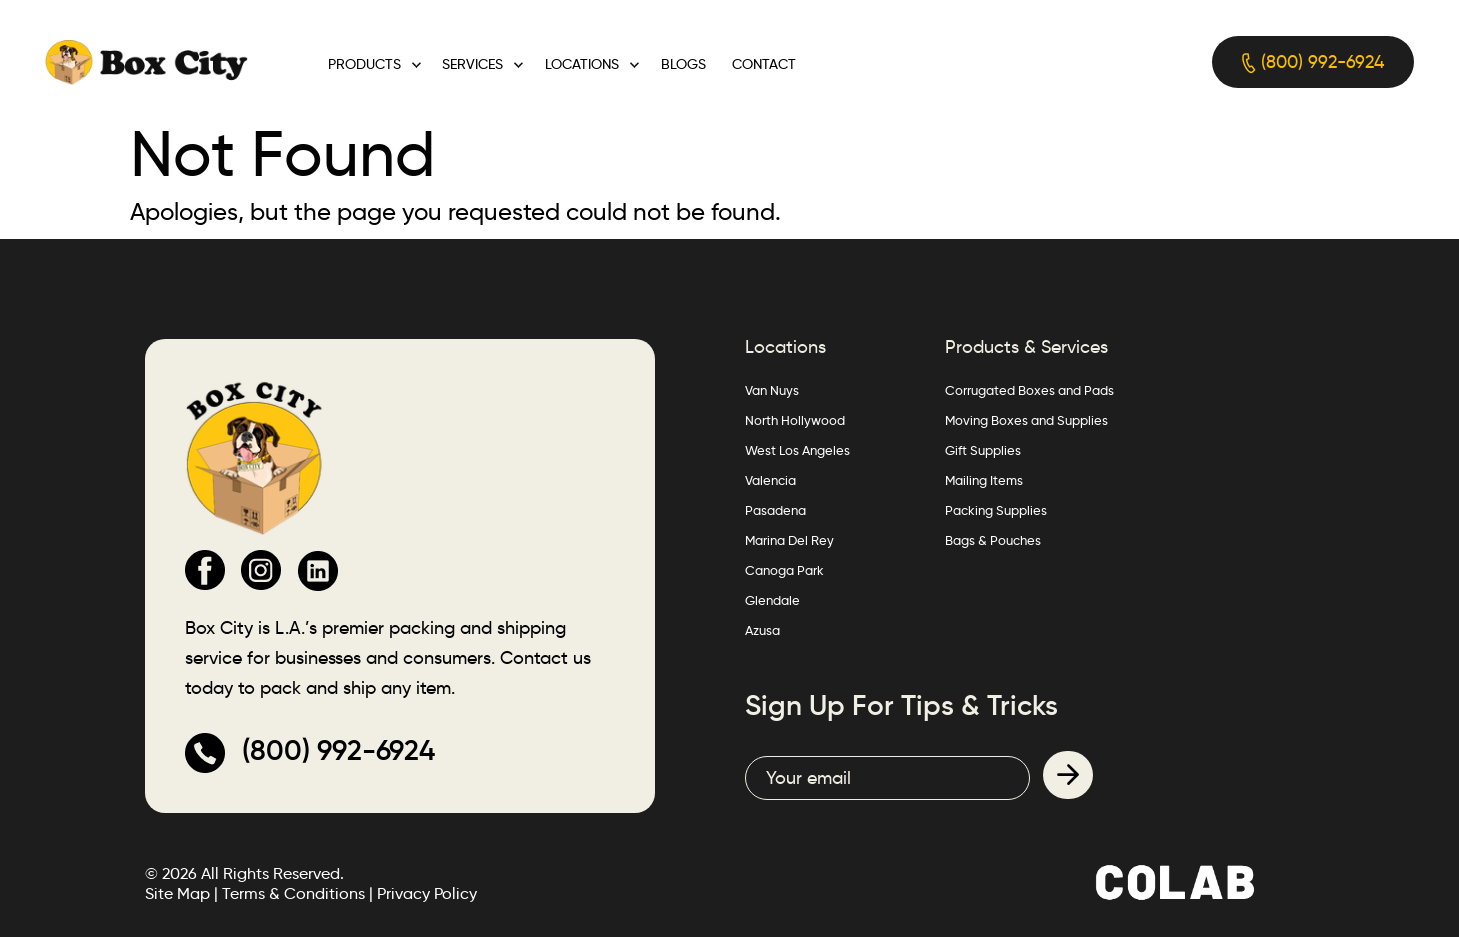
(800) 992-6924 (1313, 62)
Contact (764, 64)
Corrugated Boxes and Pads (1029, 390)
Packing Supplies (996, 510)
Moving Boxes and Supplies (1026, 420)
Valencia (770, 480)
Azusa (762, 630)
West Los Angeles (797, 450)
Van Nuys (772, 390)
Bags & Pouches (993, 540)
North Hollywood (795, 420)
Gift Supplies (983, 450)
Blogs (683, 64)
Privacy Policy (427, 893)
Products (364, 64)
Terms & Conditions (293, 893)
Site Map (177, 893)
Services (472, 64)
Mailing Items (984, 480)
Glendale (772, 600)
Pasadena (775, 510)
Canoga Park (784, 570)
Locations (582, 64)
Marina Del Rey (789, 540)
